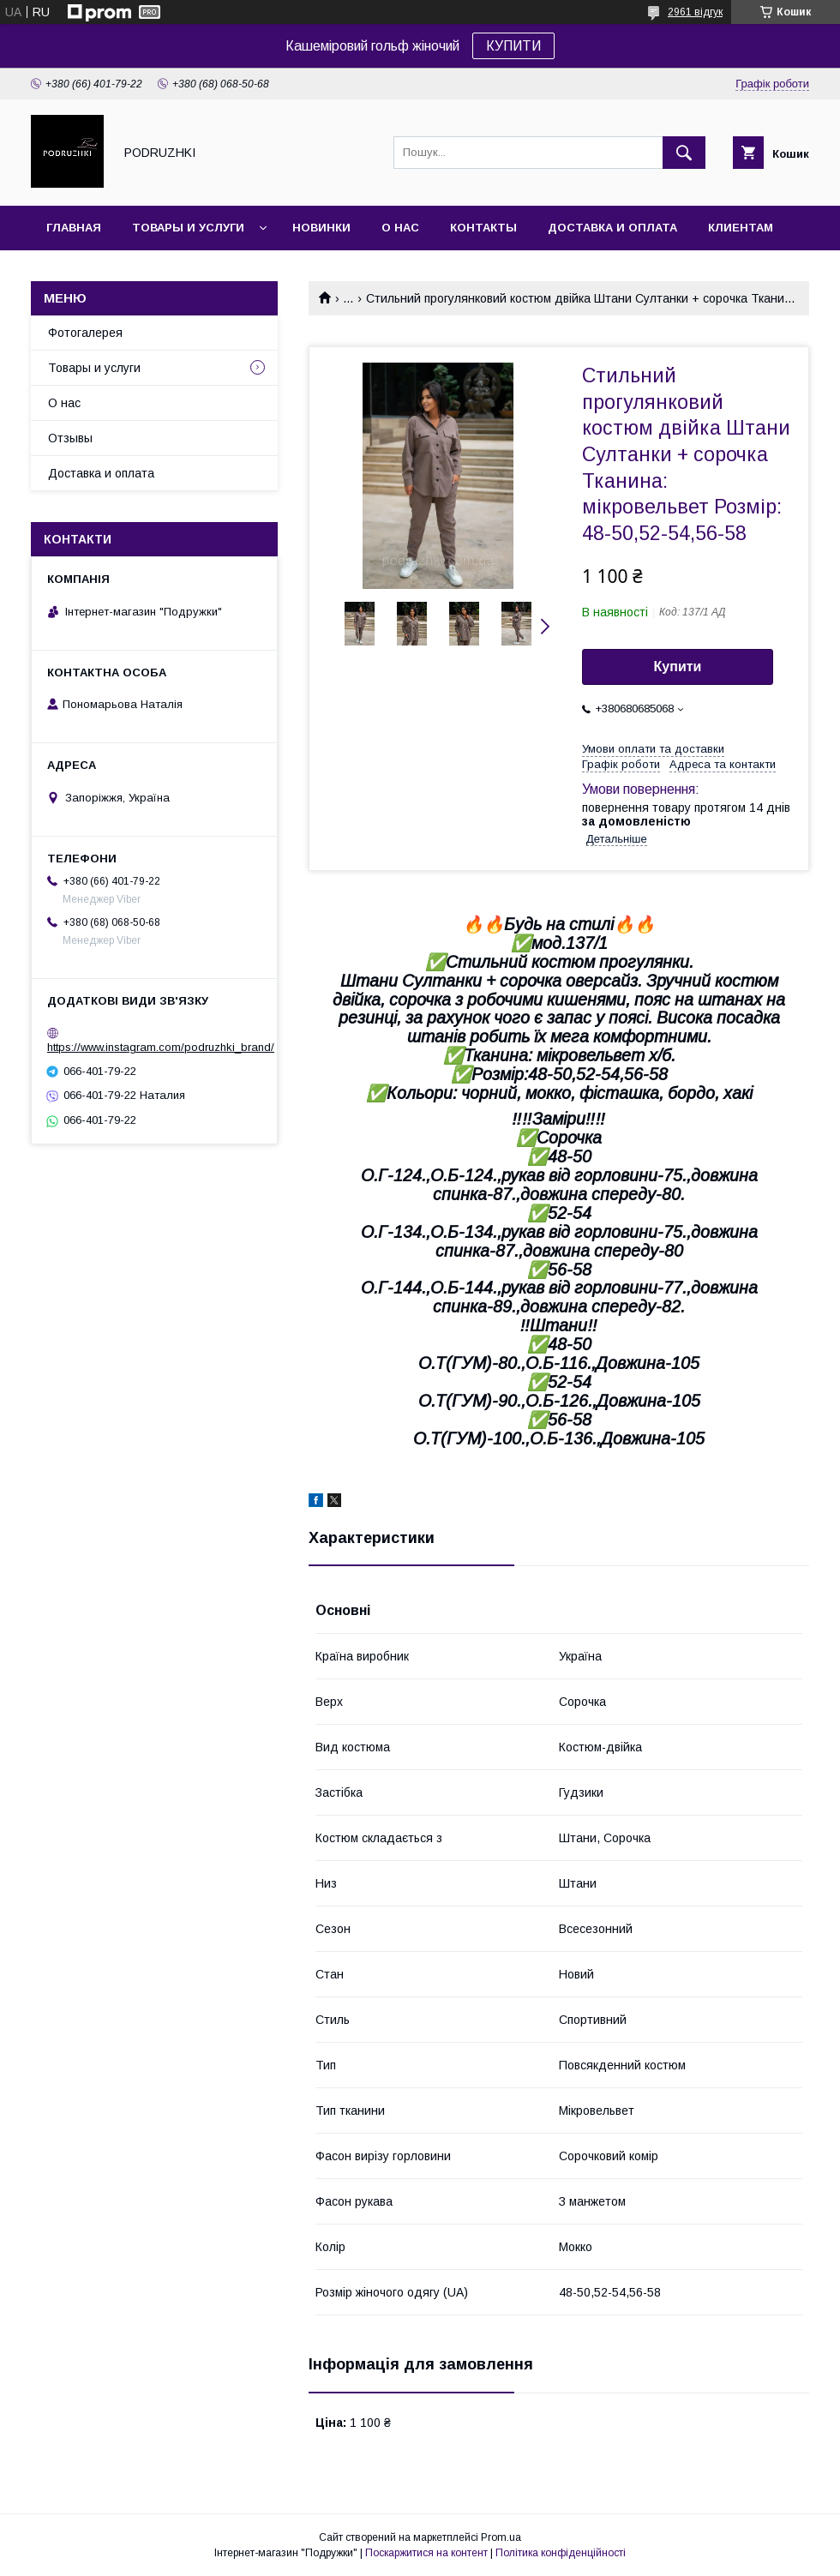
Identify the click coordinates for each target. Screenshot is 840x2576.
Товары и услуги (188, 227)
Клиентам (740, 227)
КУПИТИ (513, 46)
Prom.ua (501, 2537)
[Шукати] (684, 152)
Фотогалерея (85, 332)
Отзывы (70, 438)
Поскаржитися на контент (426, 2553)
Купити (678, 666)
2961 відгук (695, 12)
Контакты (483, 227)
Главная (73, 227)
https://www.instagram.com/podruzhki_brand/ (160, 1047)
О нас (400, 227)
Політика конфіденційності (560, 2553)
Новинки (321, 227)
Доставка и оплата (612, 227)
